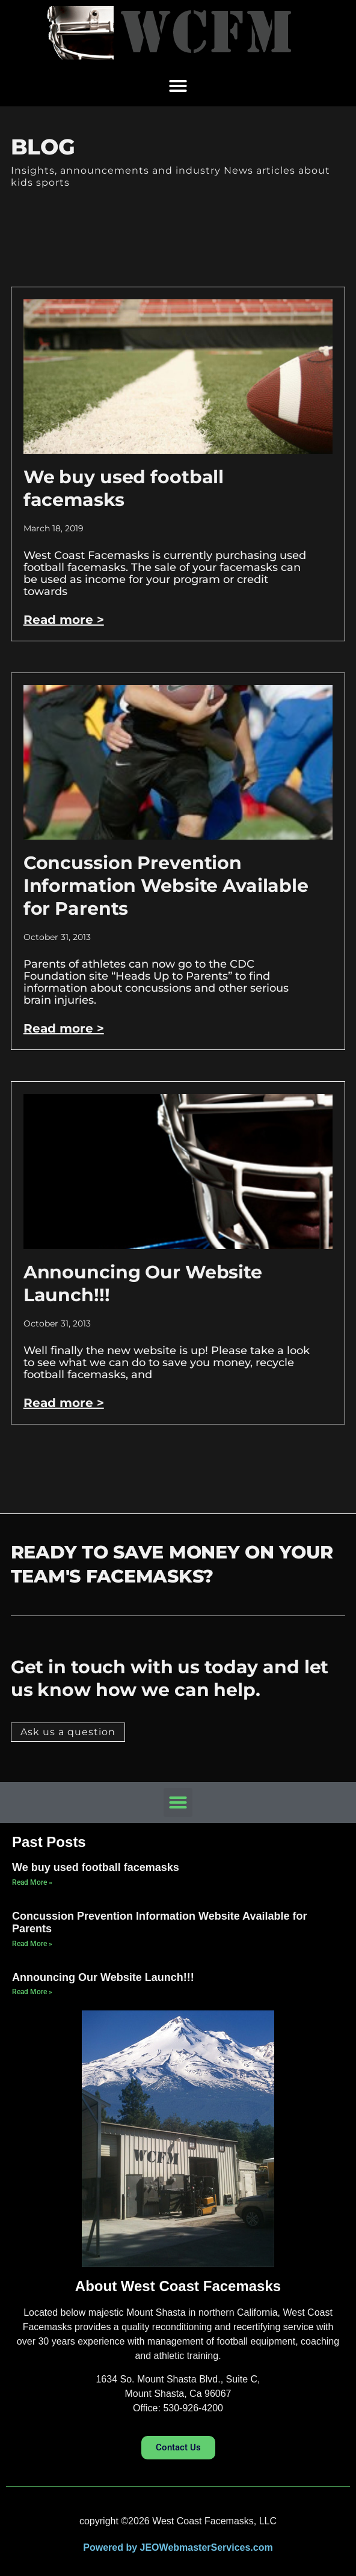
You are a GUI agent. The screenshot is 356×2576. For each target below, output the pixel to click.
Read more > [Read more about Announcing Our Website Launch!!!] (63, 1403)
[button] (178, 86)
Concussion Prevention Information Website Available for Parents (165, 886)
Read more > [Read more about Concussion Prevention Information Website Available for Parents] (63, 1028)
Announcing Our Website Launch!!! (103, 1977)
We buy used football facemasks (123, 488)
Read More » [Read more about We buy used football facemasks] (32, 1882)
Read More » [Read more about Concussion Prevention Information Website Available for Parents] (32, 1944)
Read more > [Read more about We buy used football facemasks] (63, 619)
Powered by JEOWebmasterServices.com (177, 2547)
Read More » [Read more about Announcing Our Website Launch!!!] (32, 1992)
